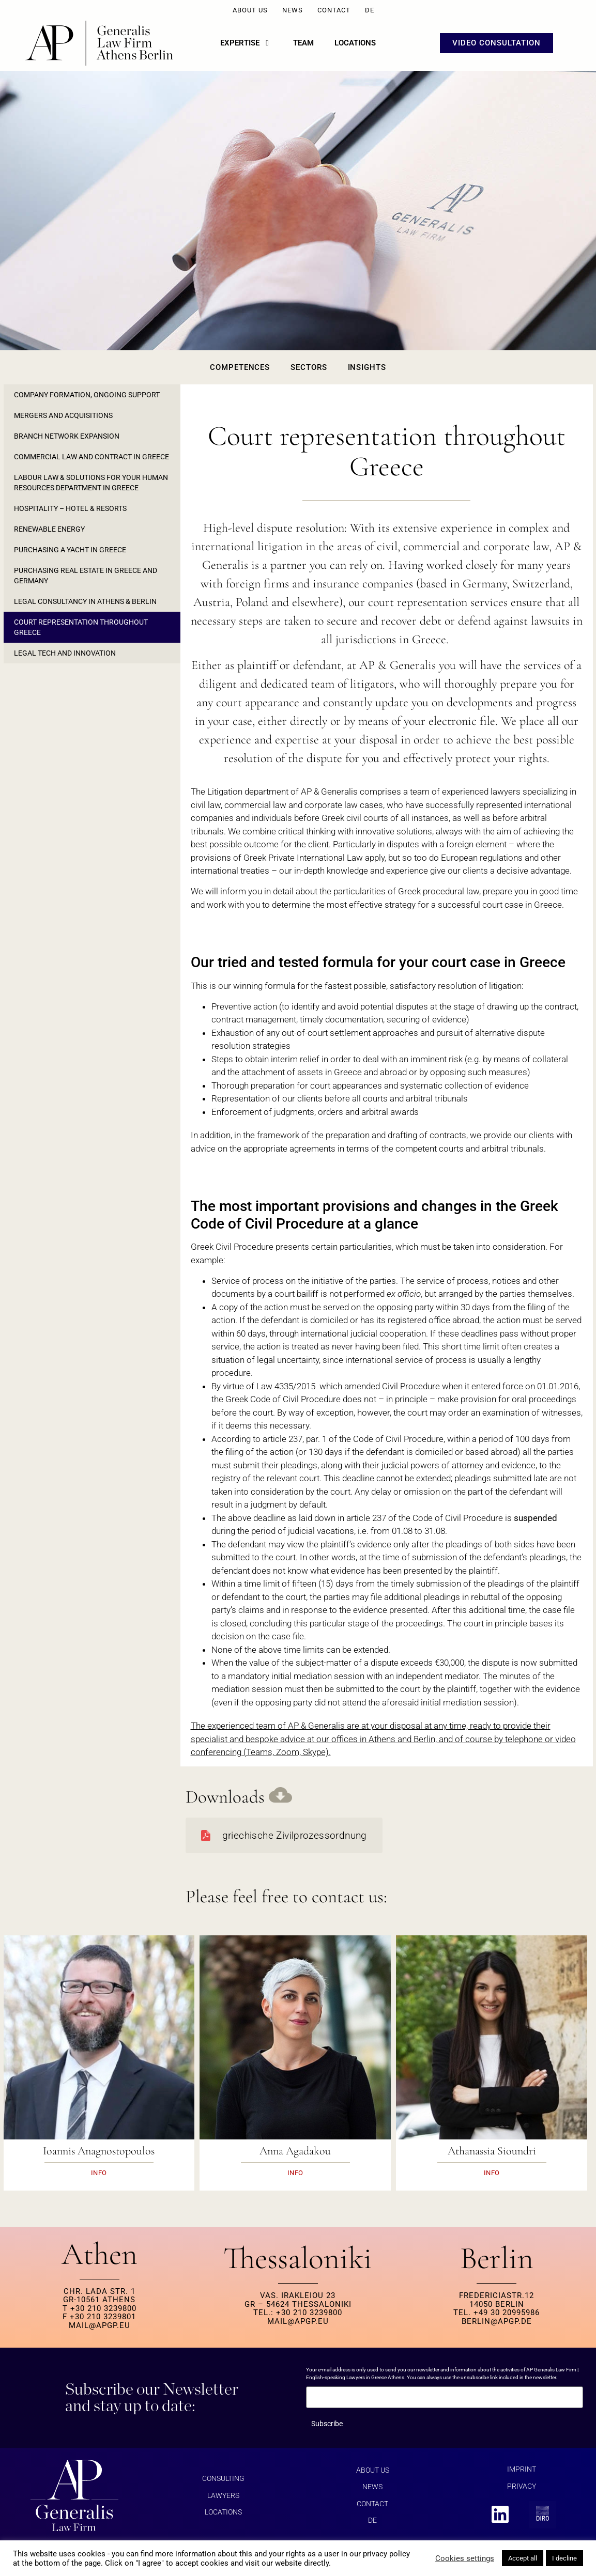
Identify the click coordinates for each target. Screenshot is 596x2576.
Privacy (521, 2486)
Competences (240, 367)
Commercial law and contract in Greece (91, 457)
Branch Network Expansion (66, 436)
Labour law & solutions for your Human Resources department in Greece (91, 482)
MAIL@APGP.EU (99, 2325)
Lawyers (223, 2495)
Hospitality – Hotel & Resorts (70, 508)
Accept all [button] (522, 2558)
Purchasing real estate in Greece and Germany (85, 575)
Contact (333, 10)
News (292, 10)
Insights (367, 367)
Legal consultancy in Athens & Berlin (85, 601)
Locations (223, 2512)
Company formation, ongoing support (87, 395)
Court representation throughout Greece (81, 627)
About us (250, 10)
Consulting (223, 2478)
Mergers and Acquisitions (63, 415)
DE (369, 10)
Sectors (309, 367)
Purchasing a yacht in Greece (70, 550)
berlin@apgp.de (497, 2321)
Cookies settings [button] (464, 2558)
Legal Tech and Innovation (65, 653)
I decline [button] (564, 2558)
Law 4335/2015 (285, 1386)
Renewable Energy (49, 529)
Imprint (521, 2469)
